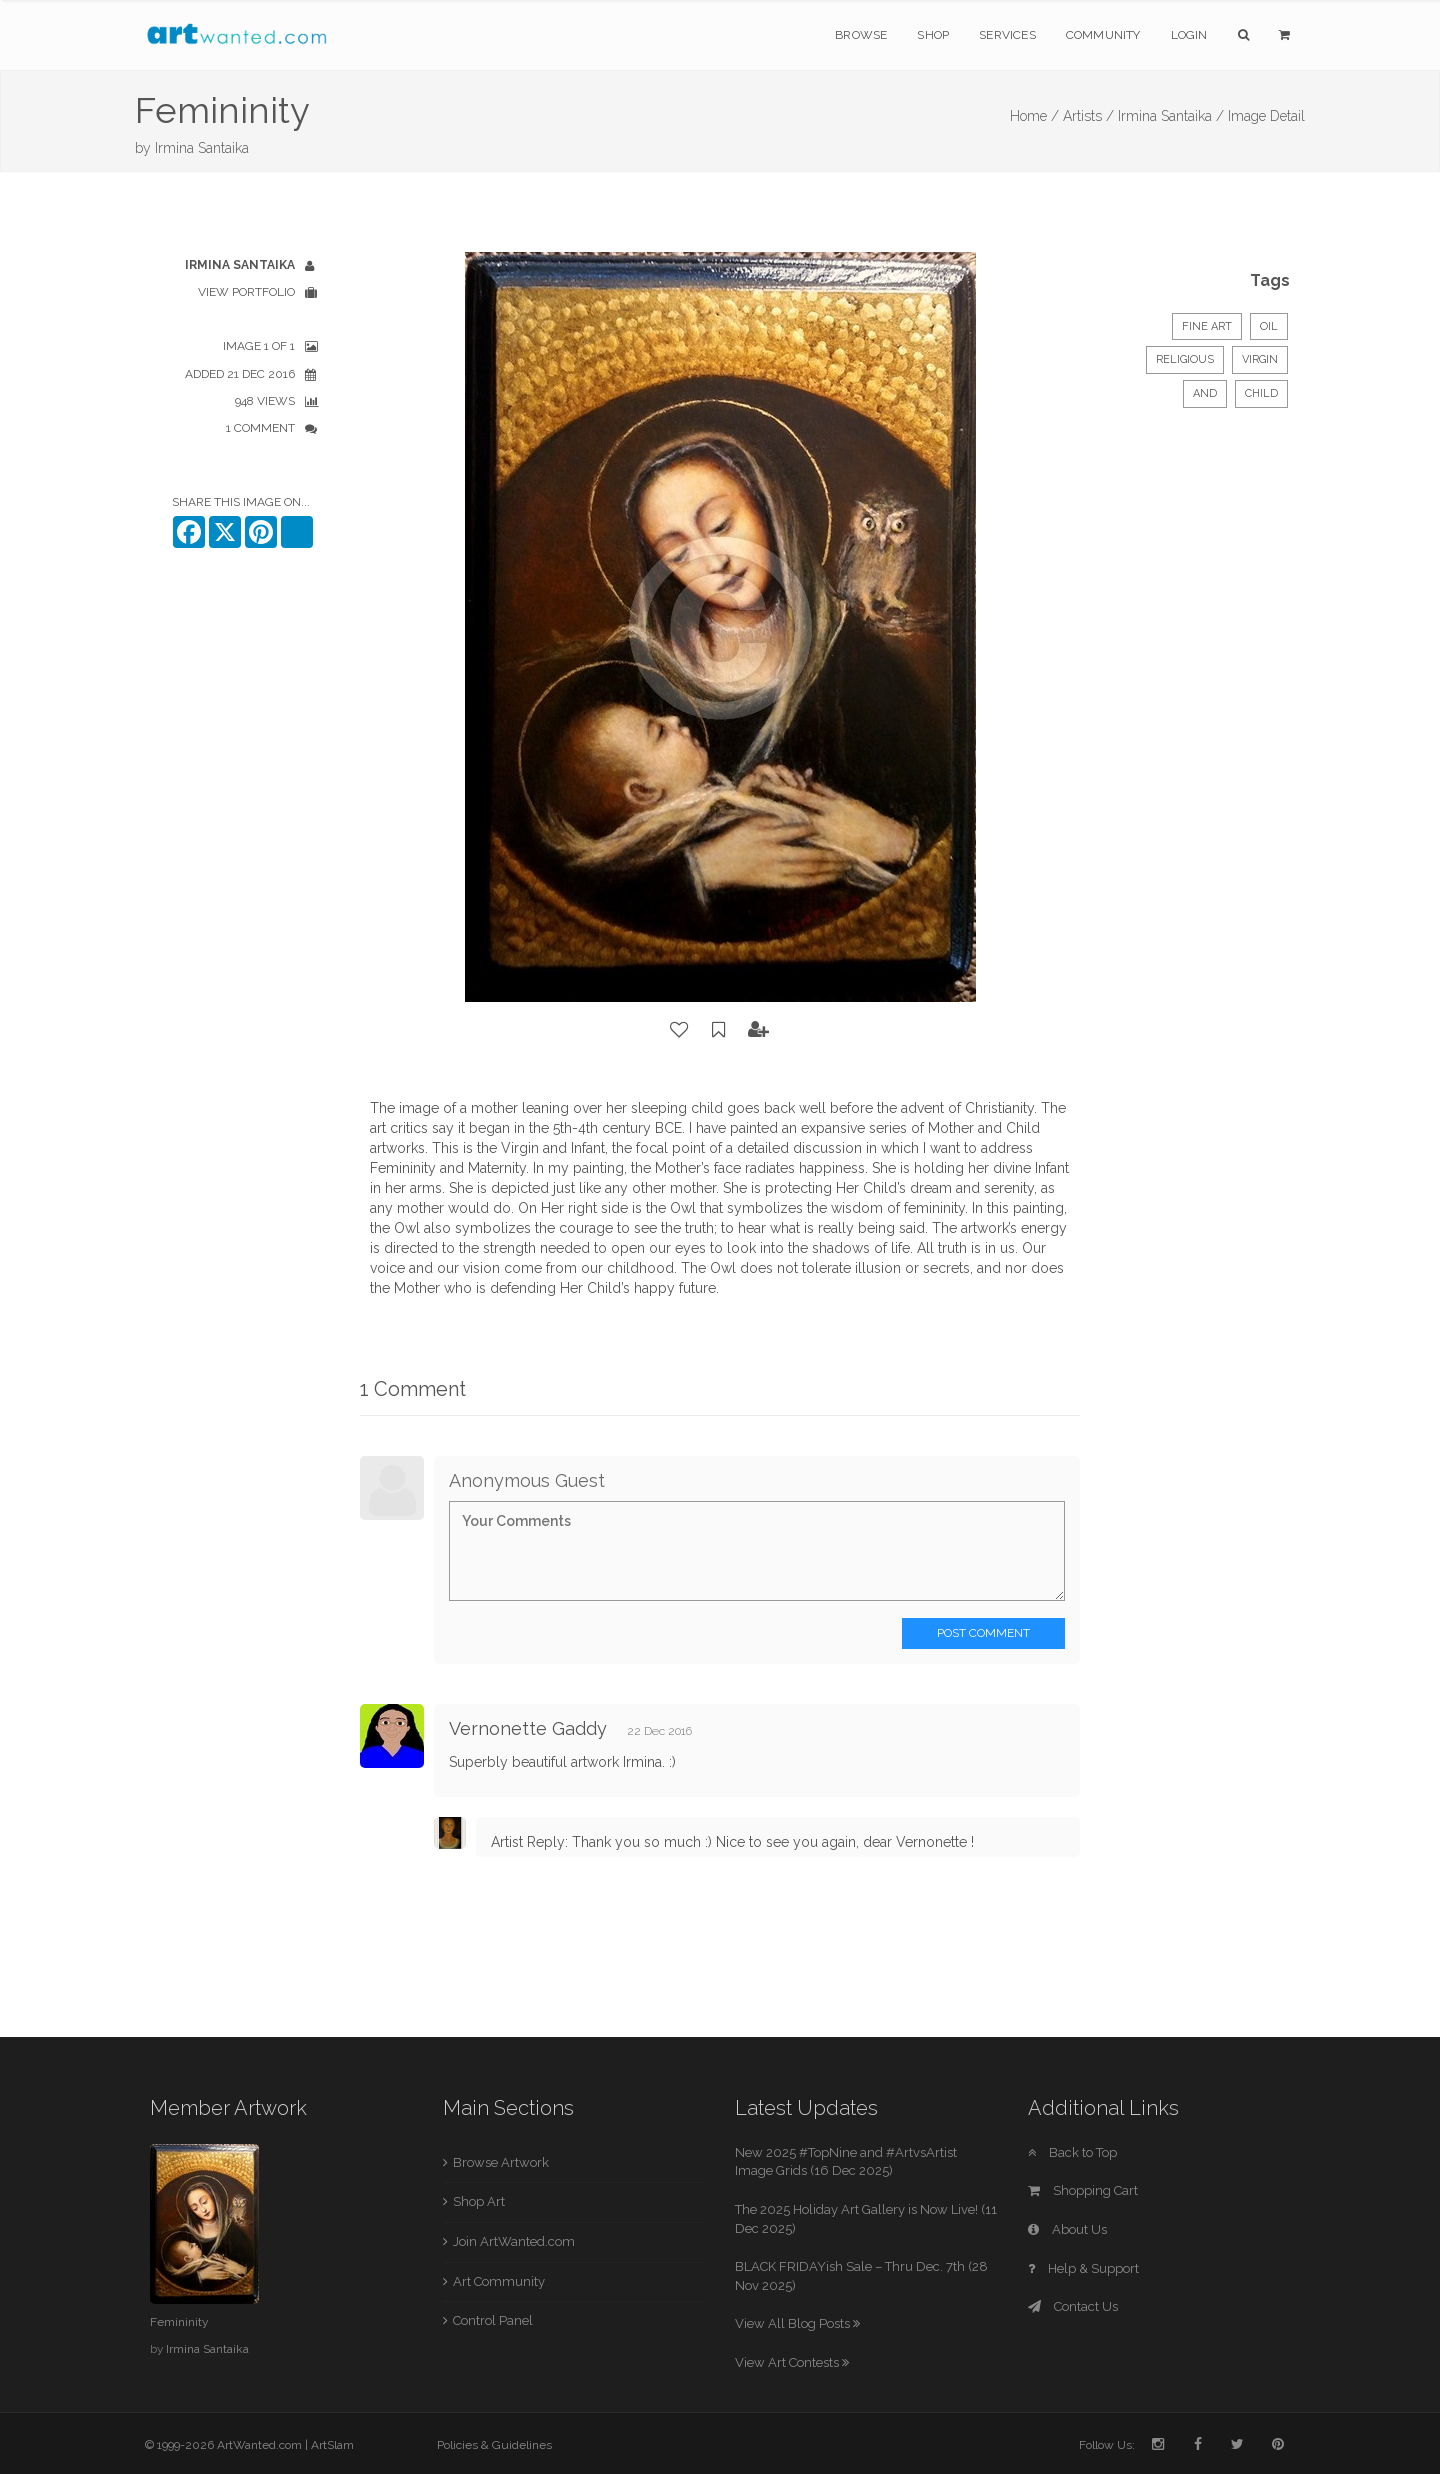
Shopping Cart (1083, 2190)
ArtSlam (332, 2445)
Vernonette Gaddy (528, 1728)
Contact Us (1073, 2306)
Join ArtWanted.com (514, 2241)
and (1205, 393)
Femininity (179, 2322)
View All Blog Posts (797, 2323)
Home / (1034, 116)
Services (1007, 35)
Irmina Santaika (202, 148)
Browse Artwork (501, 2162)
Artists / (1088, 116)
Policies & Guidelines (494, 2445)
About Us (1067, 2229)
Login (1189, 35)
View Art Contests (792, 2362)
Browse (861, 35)
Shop (933, 35)
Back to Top (1072, 2152)
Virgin (1260, 359)
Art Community (499, 2281)
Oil (1269, 326)
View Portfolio (246, 292)
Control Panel (493, 2320)
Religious (1185, 359)
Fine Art (1207, 326)
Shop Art (479, 2201)
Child (1261, 393)
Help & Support (1083, 2268)
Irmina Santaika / (1171, 116)
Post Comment (983, 1633)
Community (1103, 35)
